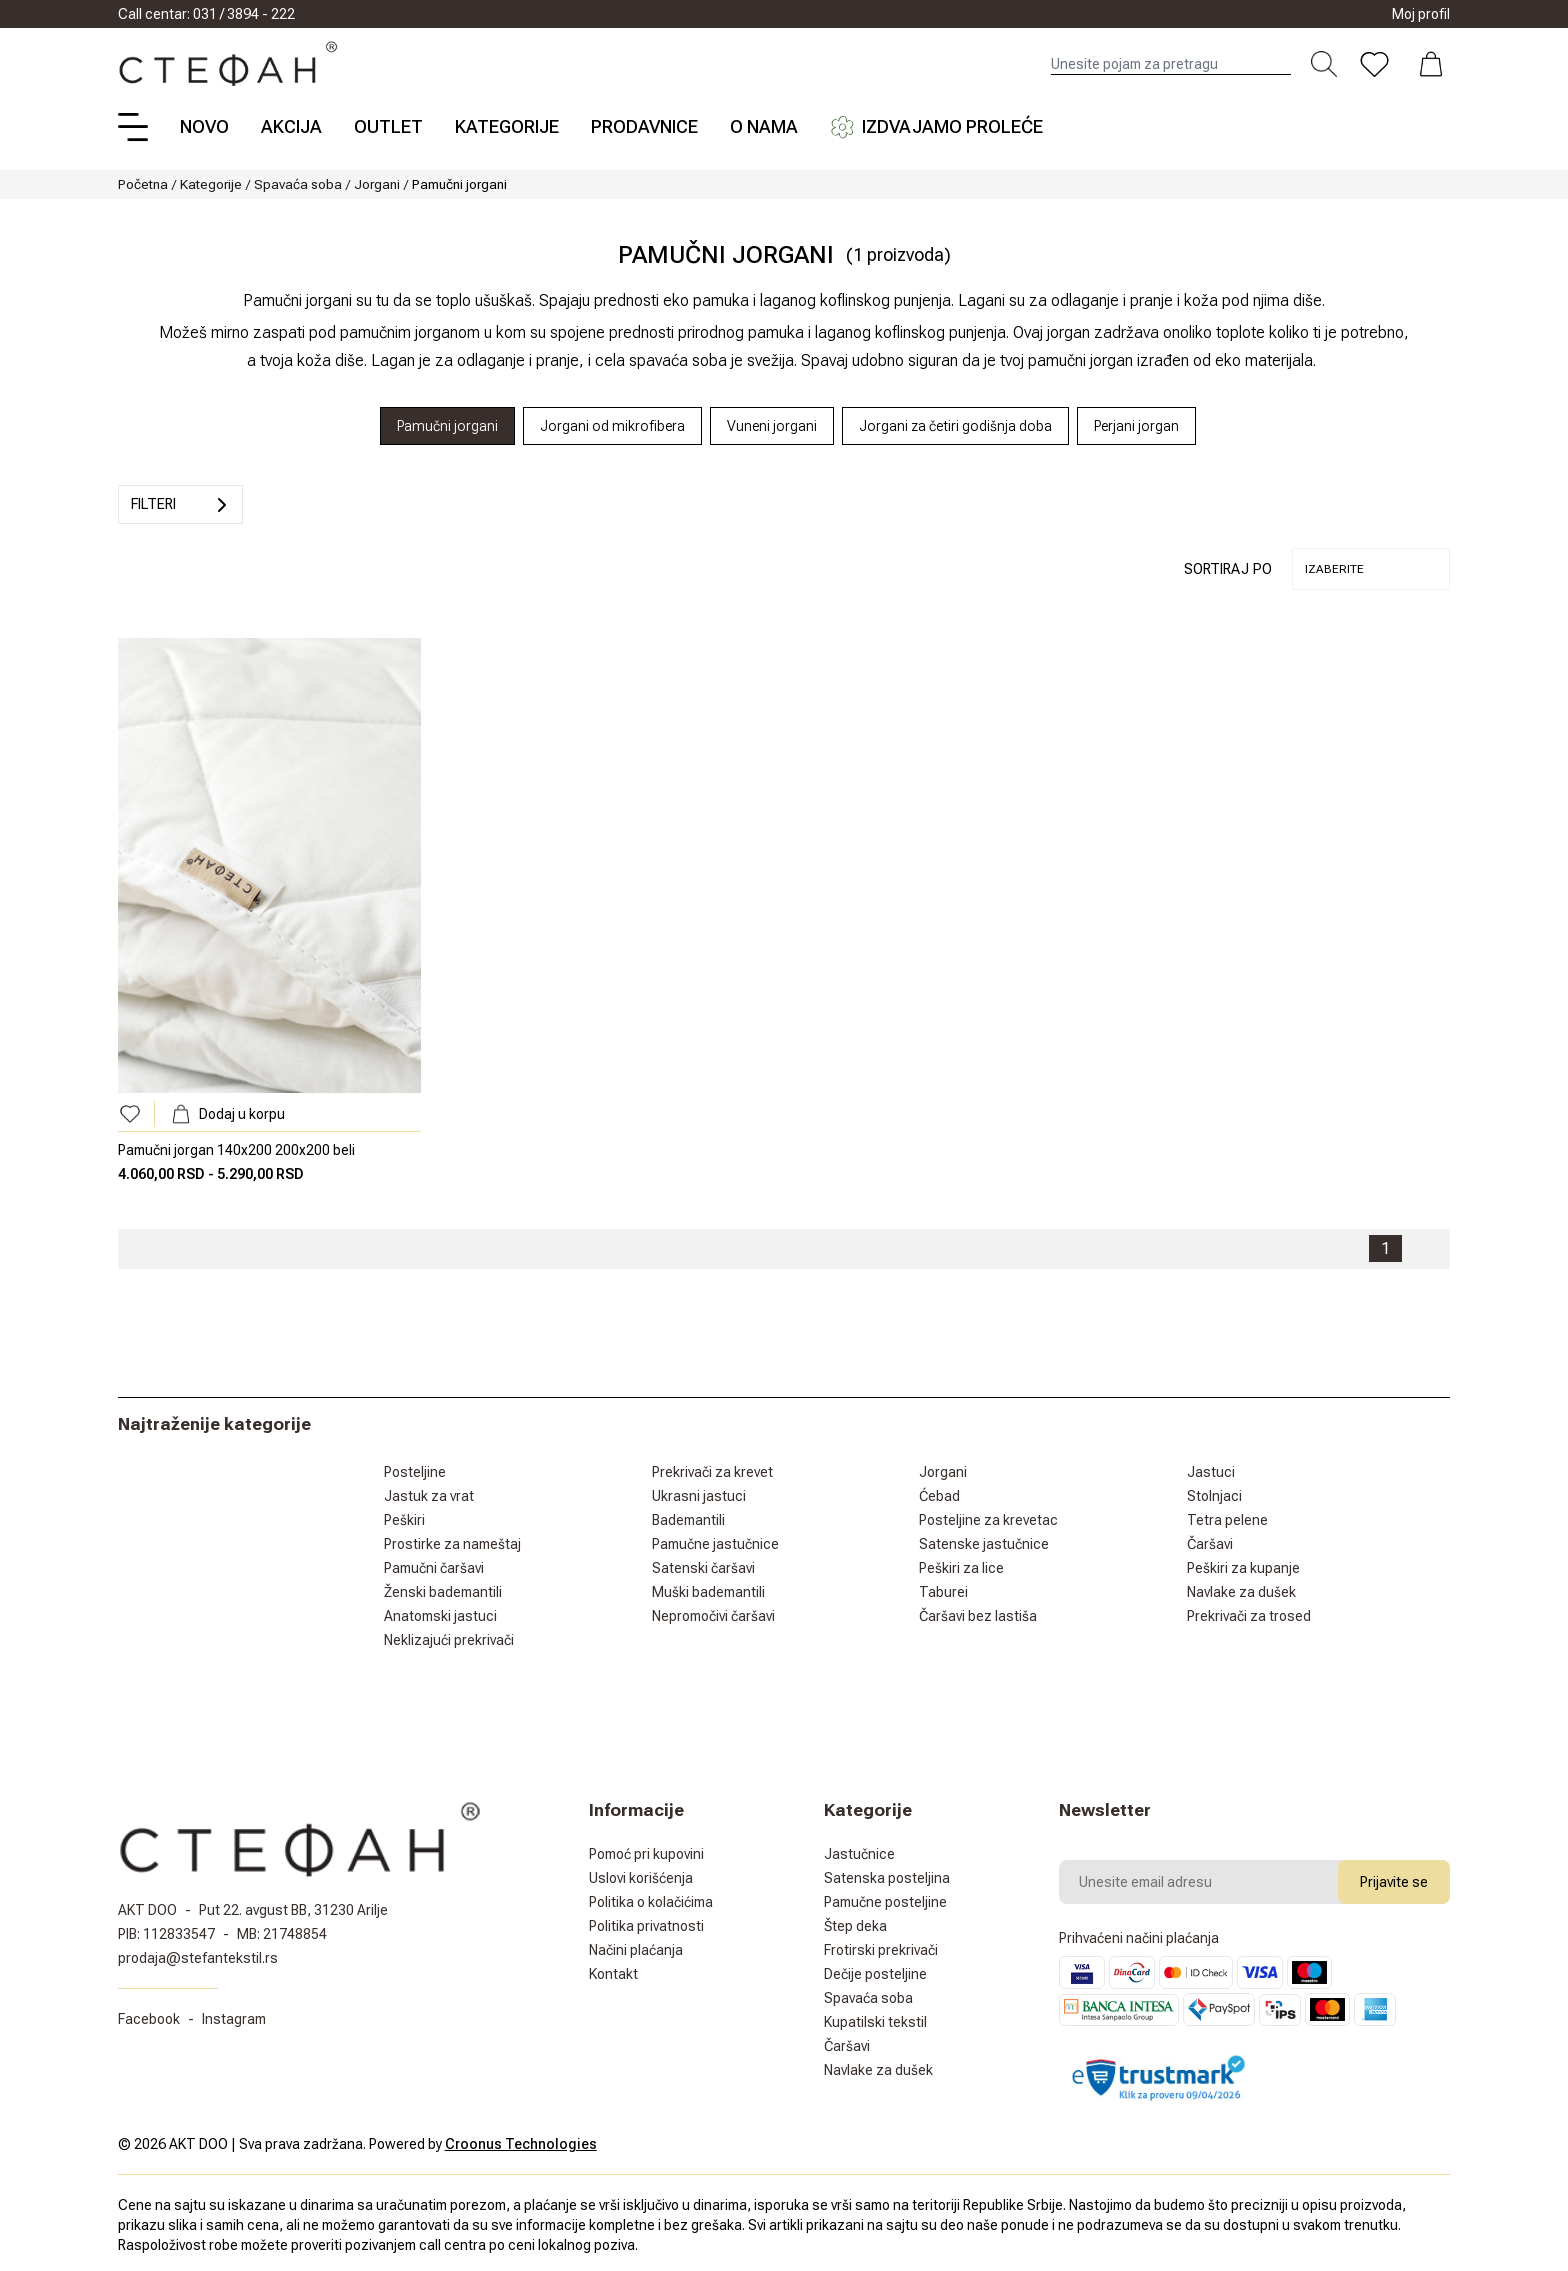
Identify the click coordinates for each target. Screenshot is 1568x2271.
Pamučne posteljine (885, 1902)
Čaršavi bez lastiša (978, 1616)
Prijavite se (1394, 1882)
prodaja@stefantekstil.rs (198, 1958)
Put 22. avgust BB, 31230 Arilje (293, 1910)
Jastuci (1211, 1472)
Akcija (291, 126)
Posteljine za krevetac (988, 1520)
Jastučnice (859, 1854)
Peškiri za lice (961, 1568)
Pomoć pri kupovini (646, 1854)
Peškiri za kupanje (1243, 1568)
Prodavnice (644, 126)
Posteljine (415, 1472)
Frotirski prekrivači (881, 1950)
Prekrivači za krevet (712, 1472)
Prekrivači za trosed (1249, 1616)
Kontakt (613, 1974)
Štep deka (855, 1926)
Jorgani (377, 184)
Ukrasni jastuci (699, 1496)
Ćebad (939, 1496)
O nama (764, 126)
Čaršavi (1210, 1544)
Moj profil (1421, 14)
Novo (204, 126)
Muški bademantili (708, 1592)
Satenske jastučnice (984, 1544)
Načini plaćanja (636, 1950)
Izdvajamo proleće (936, 127)
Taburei (943, 1592)
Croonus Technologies (521, 2144)
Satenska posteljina (887, 1878)
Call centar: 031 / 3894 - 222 (206, 14)
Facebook (149, 2019)
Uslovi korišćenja (641, 1878)
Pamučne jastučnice (715, 1544)
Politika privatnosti (646, 1926)
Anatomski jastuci (440, 1616)
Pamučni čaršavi (434, 1568)
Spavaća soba (298, 184)
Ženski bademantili (443, 1592)
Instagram (234, 2019)
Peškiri (404, 1520)
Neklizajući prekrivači (449, 1640)
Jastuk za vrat (429, 1496)
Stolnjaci (1214, 1496)
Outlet (388, 126)
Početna (143, 184)
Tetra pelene (1227, 1520)
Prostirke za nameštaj (452, 1544)
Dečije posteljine (875, 1974)
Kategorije (507, 126)
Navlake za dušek (1241, 1592)
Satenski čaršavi (703, 1568)
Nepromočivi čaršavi (713, 1616)
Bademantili (688, 1520)
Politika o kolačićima (651, 1902)
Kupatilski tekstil (875, 2022)
